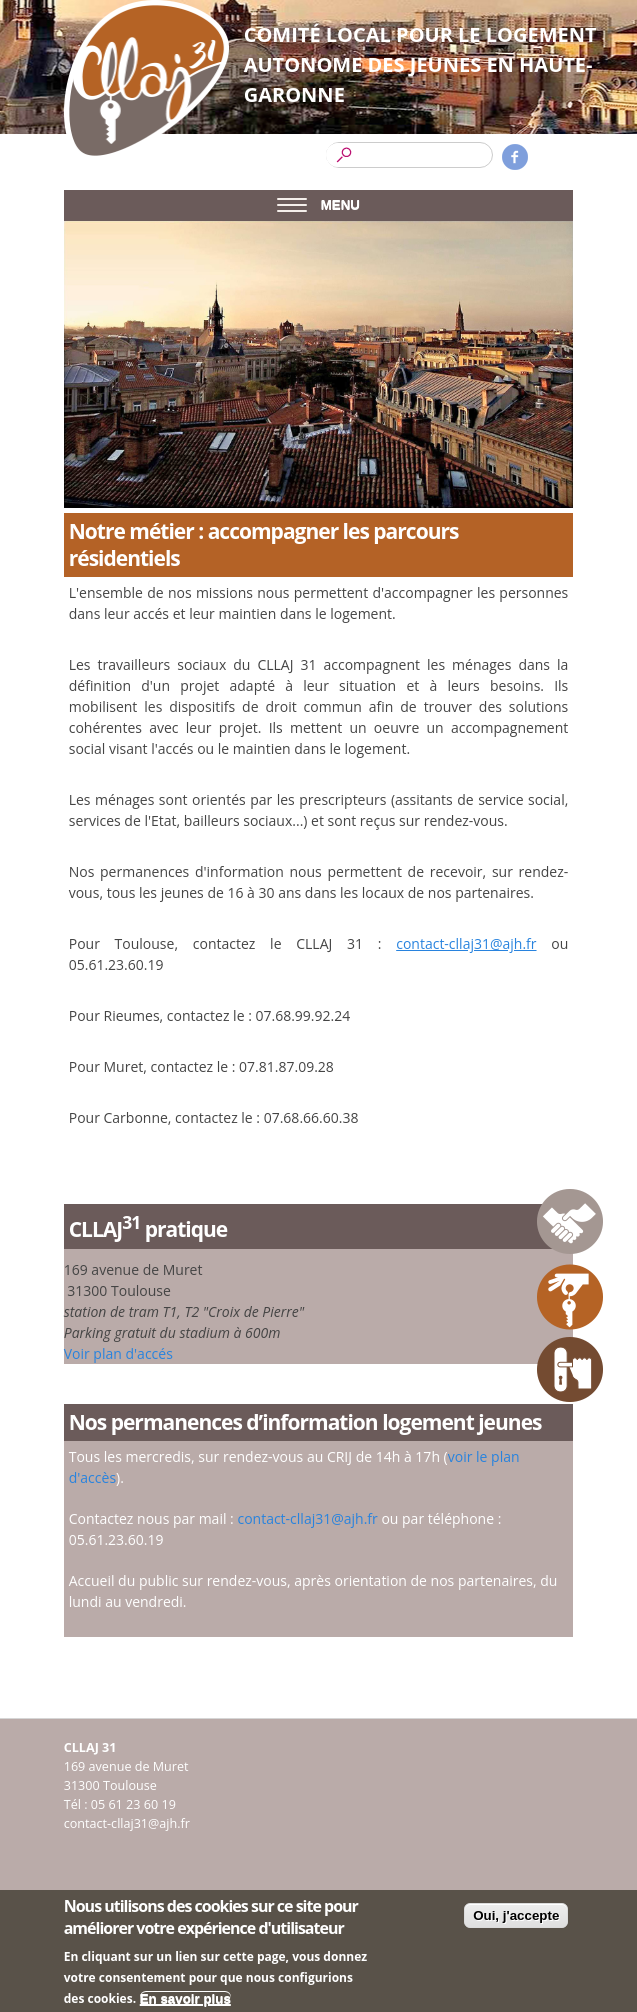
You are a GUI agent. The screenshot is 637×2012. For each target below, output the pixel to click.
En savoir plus (185, 2002)
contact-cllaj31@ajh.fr (466, 943)
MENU (318, 204)
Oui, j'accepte (516, 1919)
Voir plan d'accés (118, 1353)
